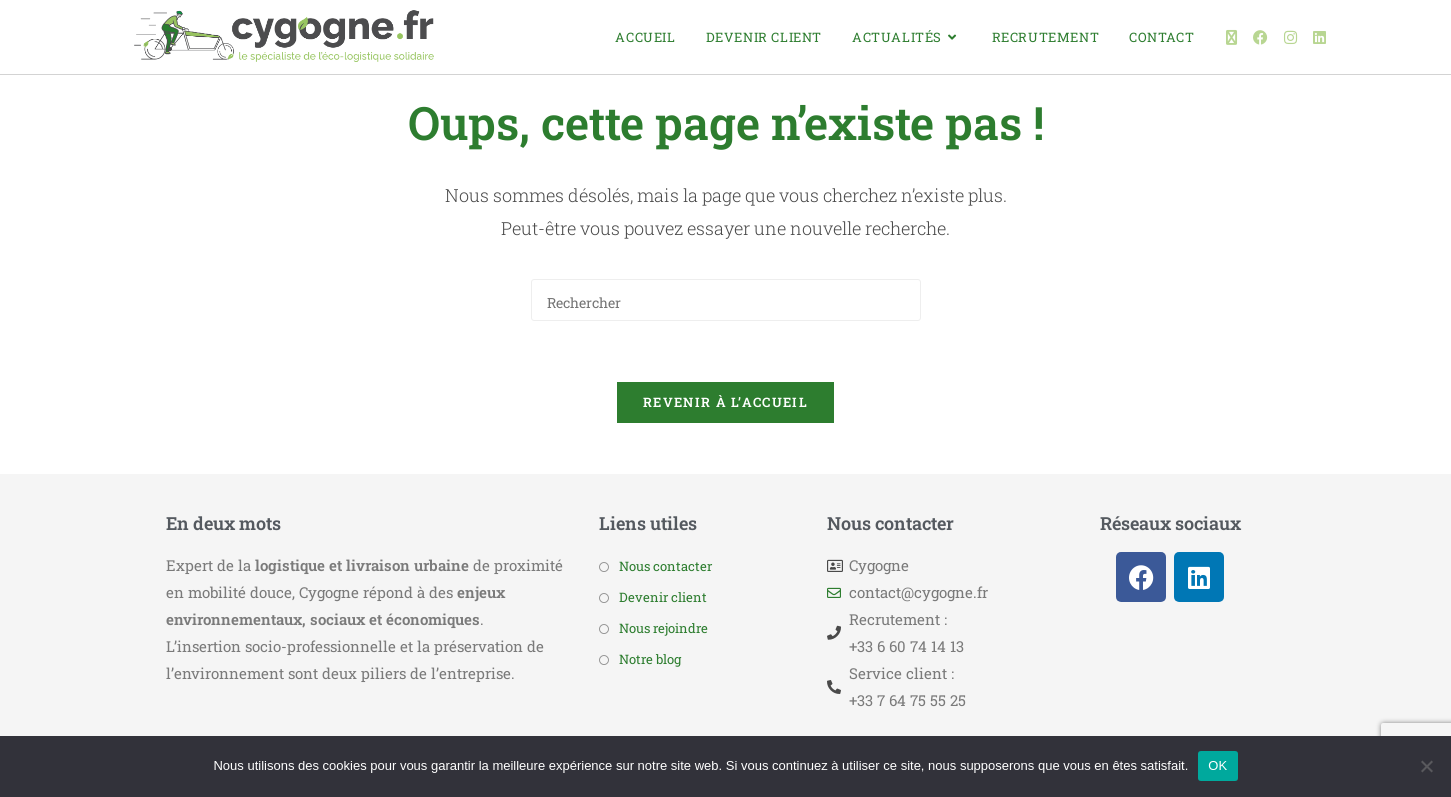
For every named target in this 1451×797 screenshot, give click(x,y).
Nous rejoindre (663, 628)
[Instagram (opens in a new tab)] (1290, 37)
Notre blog (650, 659)
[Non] (1426, 766)
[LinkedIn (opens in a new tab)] (1319, 37)
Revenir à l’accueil (725, 402)
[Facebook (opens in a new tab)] (1260, 37)
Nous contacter (665, 566)
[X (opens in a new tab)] (1231, 37)
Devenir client (663, 597)
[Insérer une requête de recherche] (726, 300)
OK (1217, 765)
